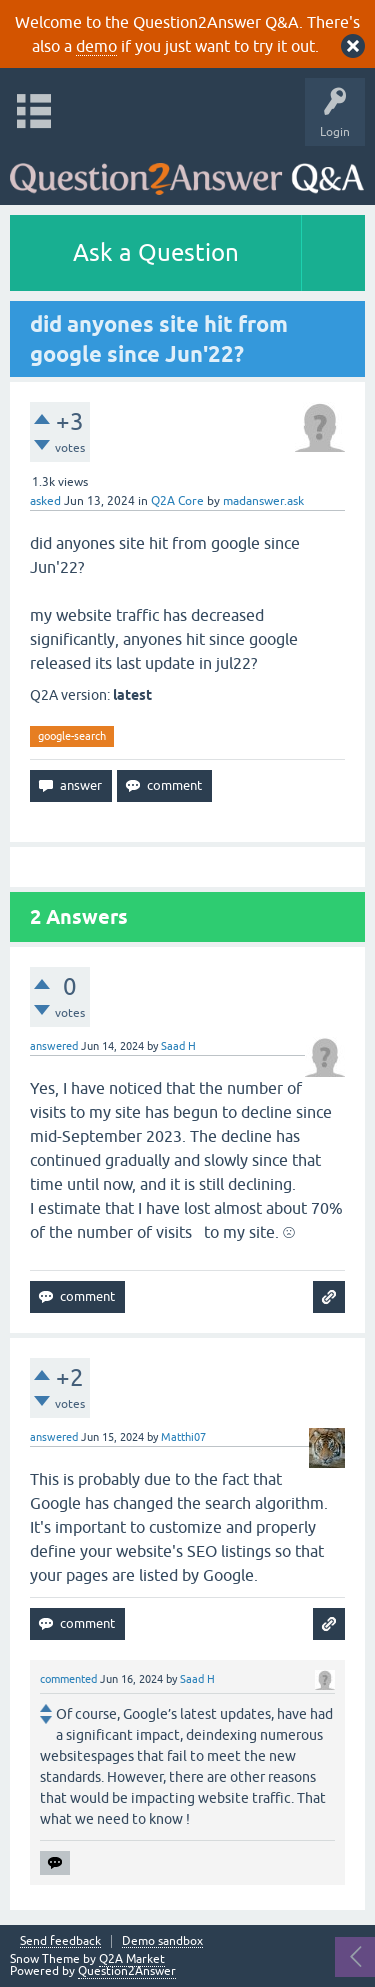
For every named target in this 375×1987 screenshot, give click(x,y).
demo (96, 46)
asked (45, 501)
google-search (72, 736)
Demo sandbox (162, 1941)
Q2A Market (132, 1959)
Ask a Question (156, 252)
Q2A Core (177, 501)
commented (68, 1679)
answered (54, 1046)
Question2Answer (127, 1971)
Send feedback (60, 1941)
